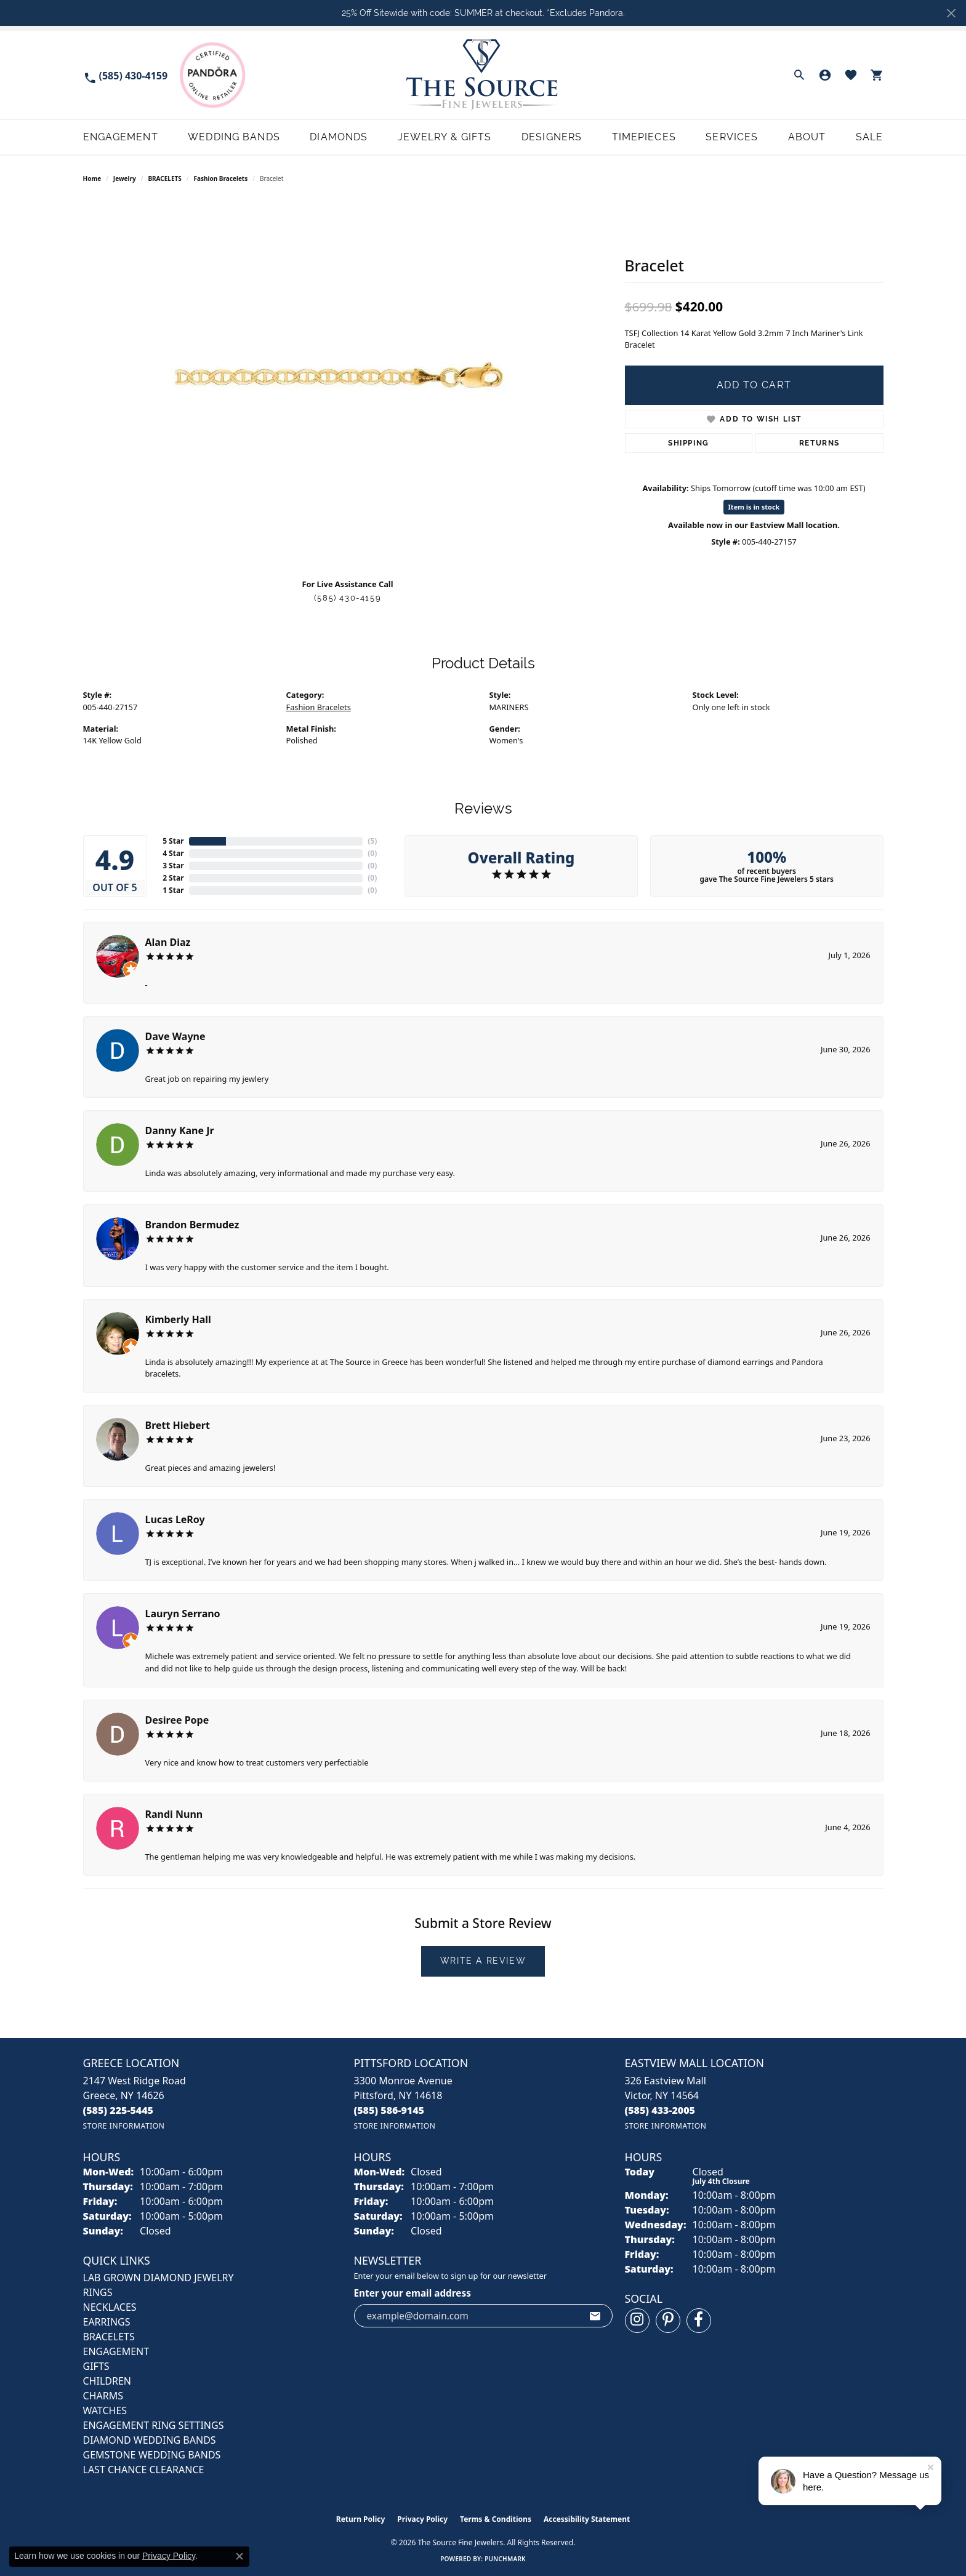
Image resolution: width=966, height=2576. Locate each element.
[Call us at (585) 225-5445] (118, 2110)
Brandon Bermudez (192, 1224)
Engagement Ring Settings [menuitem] (153, 2425)
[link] (125, 75)
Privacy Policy (422, 2519)
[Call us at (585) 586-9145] (389, 2110)
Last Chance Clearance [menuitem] (143, 2469)
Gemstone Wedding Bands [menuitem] (152, 2455)
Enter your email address (412, 2293)
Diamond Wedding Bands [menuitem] (149, 2440)
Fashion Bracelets (221, 178)
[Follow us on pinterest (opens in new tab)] (668, 2320)
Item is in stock (754, 506)
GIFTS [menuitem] (96, 2366)
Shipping (688, 443)
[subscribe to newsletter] (595, 2316)
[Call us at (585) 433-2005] (660, 2110)
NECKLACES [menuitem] (110, 2307)
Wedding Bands (234, 137)
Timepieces (644, 137)
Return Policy (360, 2519)
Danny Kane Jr (179, 1130)
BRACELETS (164, 178)
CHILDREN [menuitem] (107, 2381)
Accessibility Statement (587, 2519)
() (372, 841)
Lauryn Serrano (182, 1613)
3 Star (173, 865)
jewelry (124, 178)
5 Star (173, 841)
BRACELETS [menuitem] (109, 2336)
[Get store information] (124, 2126)
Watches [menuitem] (105, 2410)
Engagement (120, 137)
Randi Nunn (174, 1814)
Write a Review (483, 1961)
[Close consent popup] (239, 2556)
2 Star (173, 878)
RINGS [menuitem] (98, 2292)
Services (732, 137)
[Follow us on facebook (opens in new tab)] (698, 2320)
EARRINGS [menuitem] (107, 2322)
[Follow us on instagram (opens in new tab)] (637, 2320)
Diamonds (339, 137)
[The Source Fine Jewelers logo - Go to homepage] (483, 75)
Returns (819, 443)
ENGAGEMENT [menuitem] (116, 2351)
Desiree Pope (177, 1720)
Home (92, 178)
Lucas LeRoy (175, 1519)
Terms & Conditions (495, 2519)
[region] (348, 384)
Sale (869, 137)
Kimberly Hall (178, 1319)
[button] (799, 75)
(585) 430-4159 (347, 597)
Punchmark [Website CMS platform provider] (505, 2558)
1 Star (173, 890)
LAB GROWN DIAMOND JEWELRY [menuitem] (158, 2277)
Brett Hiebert (177, 1425)
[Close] (951, 13)
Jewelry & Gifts (445, 137)
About (807, 137)
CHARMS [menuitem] (103, 2395)
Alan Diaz (168, 942)
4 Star (173, 853)
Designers (551, 137)
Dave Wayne (175, 1036)
